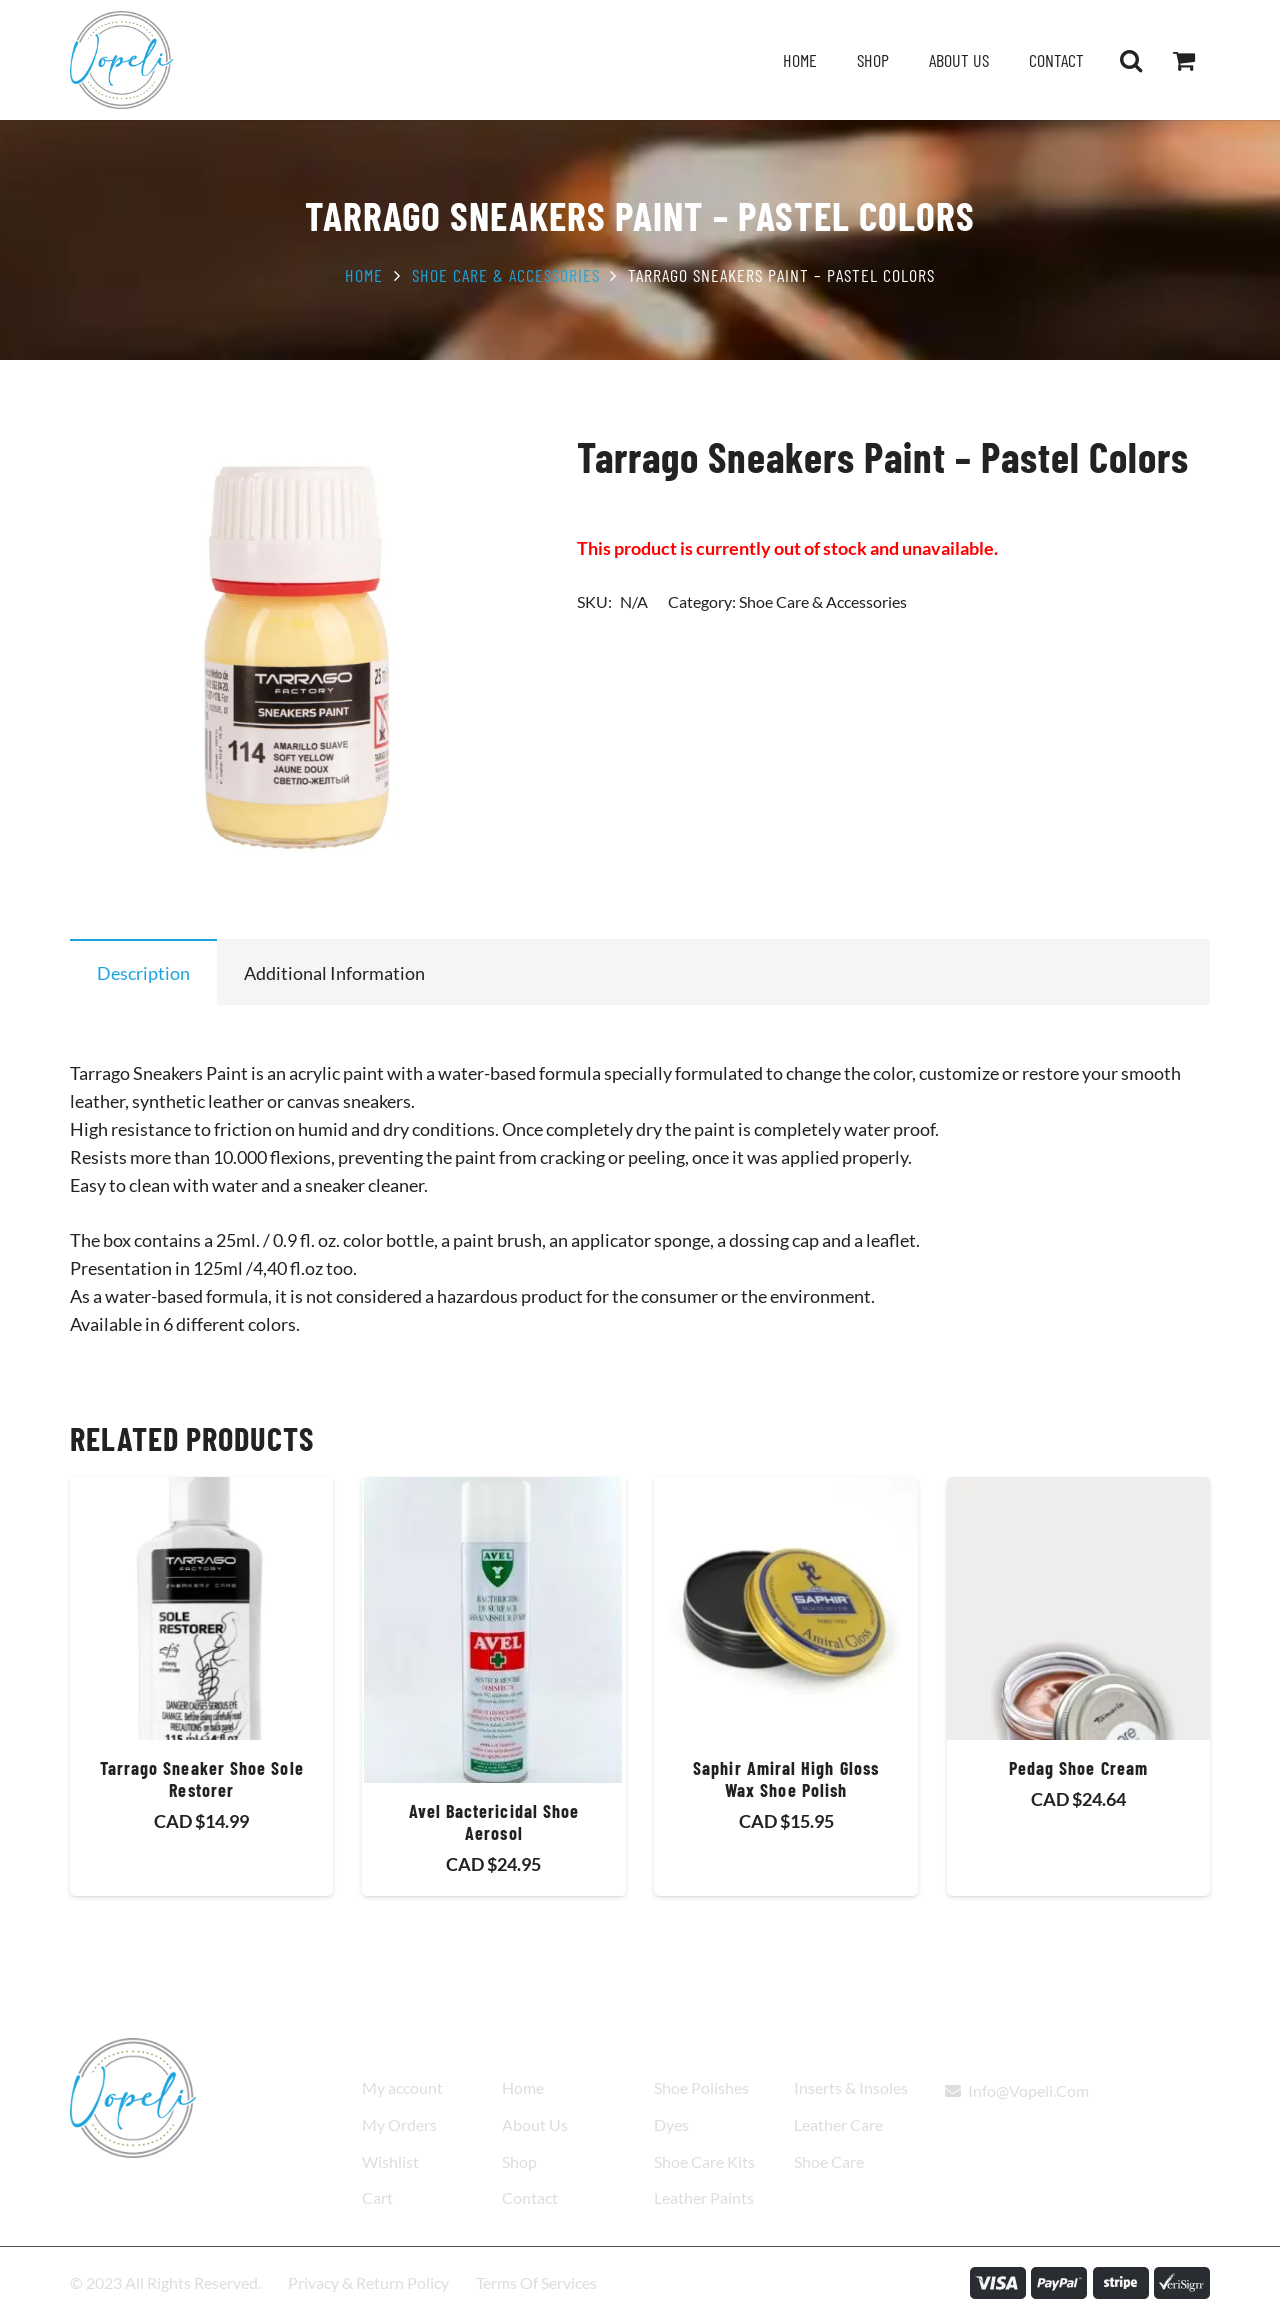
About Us (535, 2124)
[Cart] (1183, 60)
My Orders (399, 2124)
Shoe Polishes (701, 2087)
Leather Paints (704, 2197)
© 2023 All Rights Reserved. (165, 2282)
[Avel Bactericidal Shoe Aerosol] (493, 1630)
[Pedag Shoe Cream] (1078, 1608)
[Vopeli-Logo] (121, 60)
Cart (377, 2197)
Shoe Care (829, 2161)
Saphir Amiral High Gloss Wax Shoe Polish (786, 1780)
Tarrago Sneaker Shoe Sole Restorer (202, 1780)
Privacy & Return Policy (368, 2282)
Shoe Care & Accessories (506, 275)
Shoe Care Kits (704, 2161)
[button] (1130, 60)
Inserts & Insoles (851, 2087)
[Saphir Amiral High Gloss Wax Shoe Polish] (785, 1608)
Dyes (671, 2124)
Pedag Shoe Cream (1078, 1769)
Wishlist (390, 2161)
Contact (530, 2197)
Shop (519, 2161)
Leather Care (838, 2124)
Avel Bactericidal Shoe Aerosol (494, 1823)
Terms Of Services (536, 2282)
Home (364, 275)
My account (402, 2087)
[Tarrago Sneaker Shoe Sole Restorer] (201, 1608)
